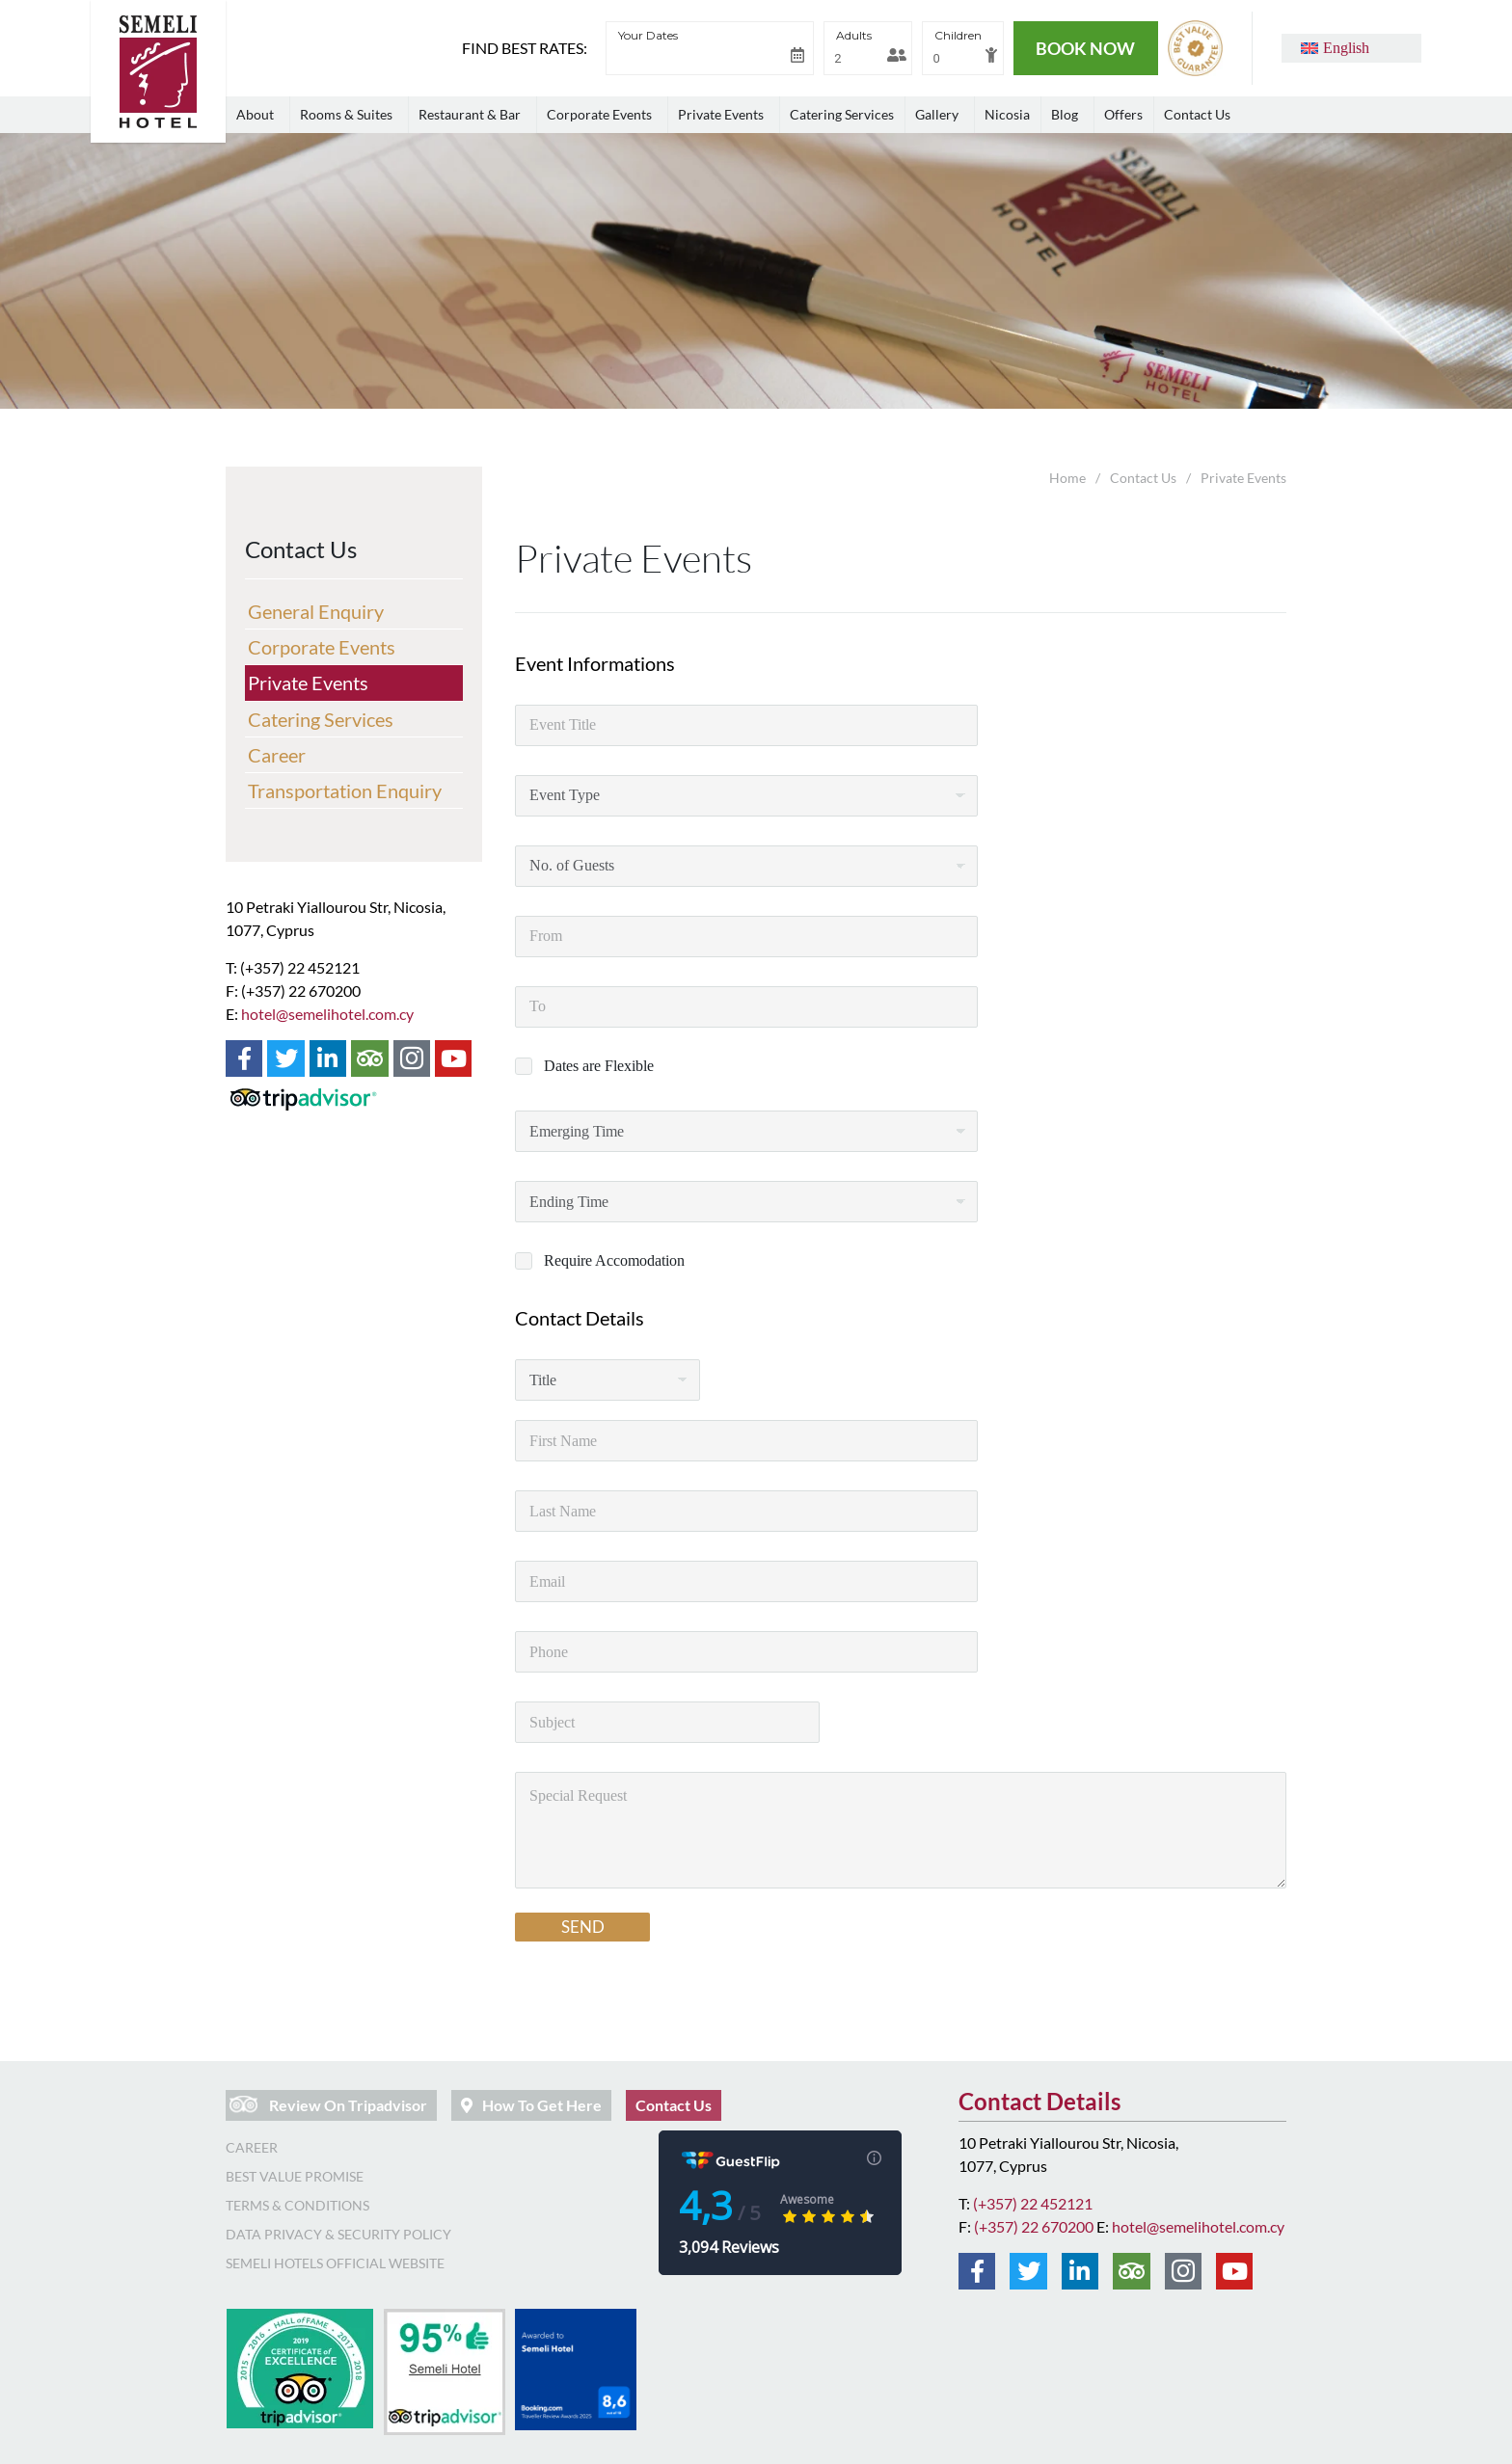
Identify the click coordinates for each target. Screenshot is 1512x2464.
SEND (583, 1926)
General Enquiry (316, 611)
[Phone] (746, 1652)
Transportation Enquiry (345, 790)
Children (958, 35)
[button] (1335, 48)
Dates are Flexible (599, 1066)
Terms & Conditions (297, 2205)
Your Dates (648, 35)
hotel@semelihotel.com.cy (327, 1013)
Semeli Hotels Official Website (335, 2263)
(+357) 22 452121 (1033, 2203)
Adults (854, 35)
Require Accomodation (614, 1260)
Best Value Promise (295, 2176)
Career (277, 754)
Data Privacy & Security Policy (338, 2234)
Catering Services (320, 719)
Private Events (308, 682)
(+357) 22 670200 (1034, 2226)
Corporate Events (321, 646)
